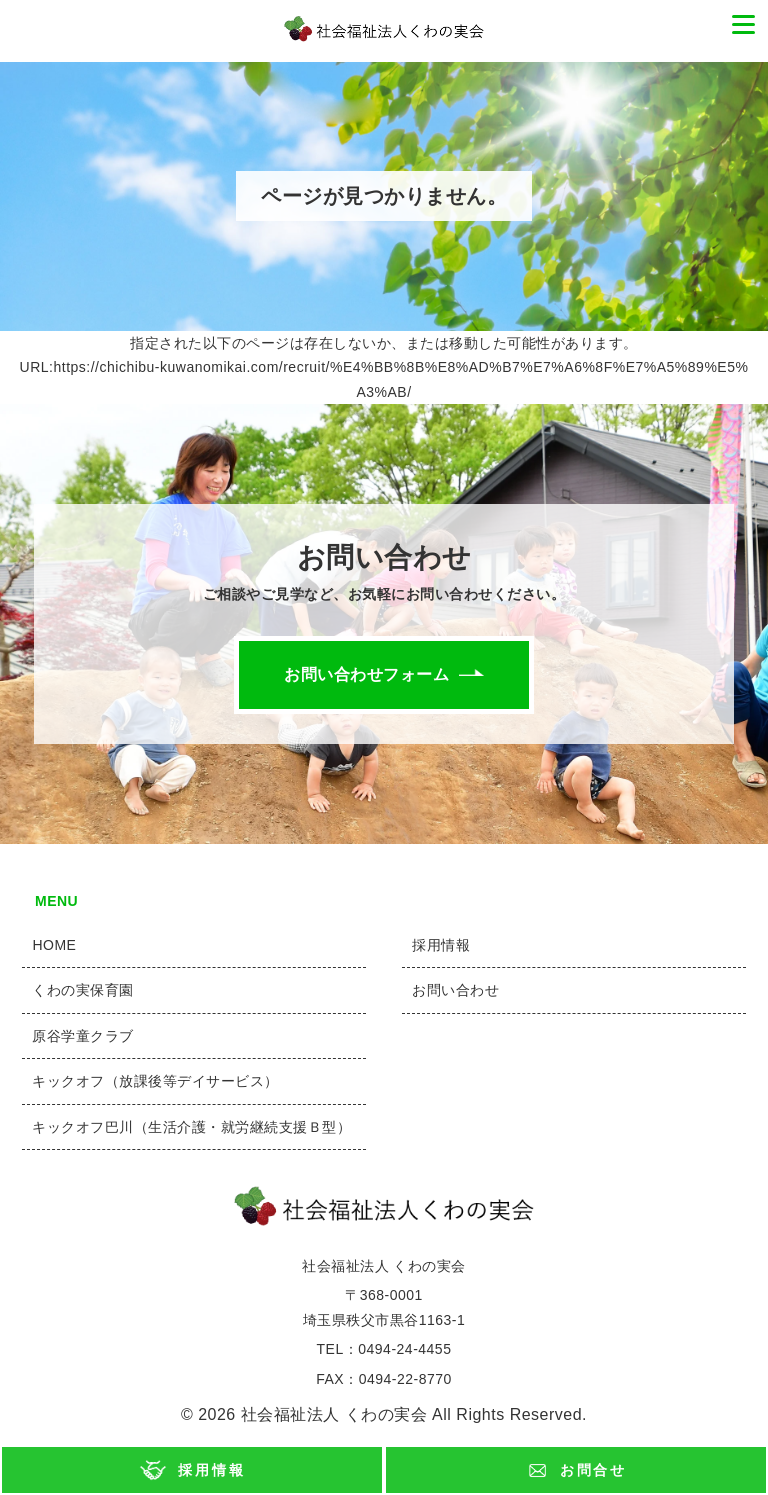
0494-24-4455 (404, 1349)
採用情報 (211, 1470)
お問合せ (593, 1470)
